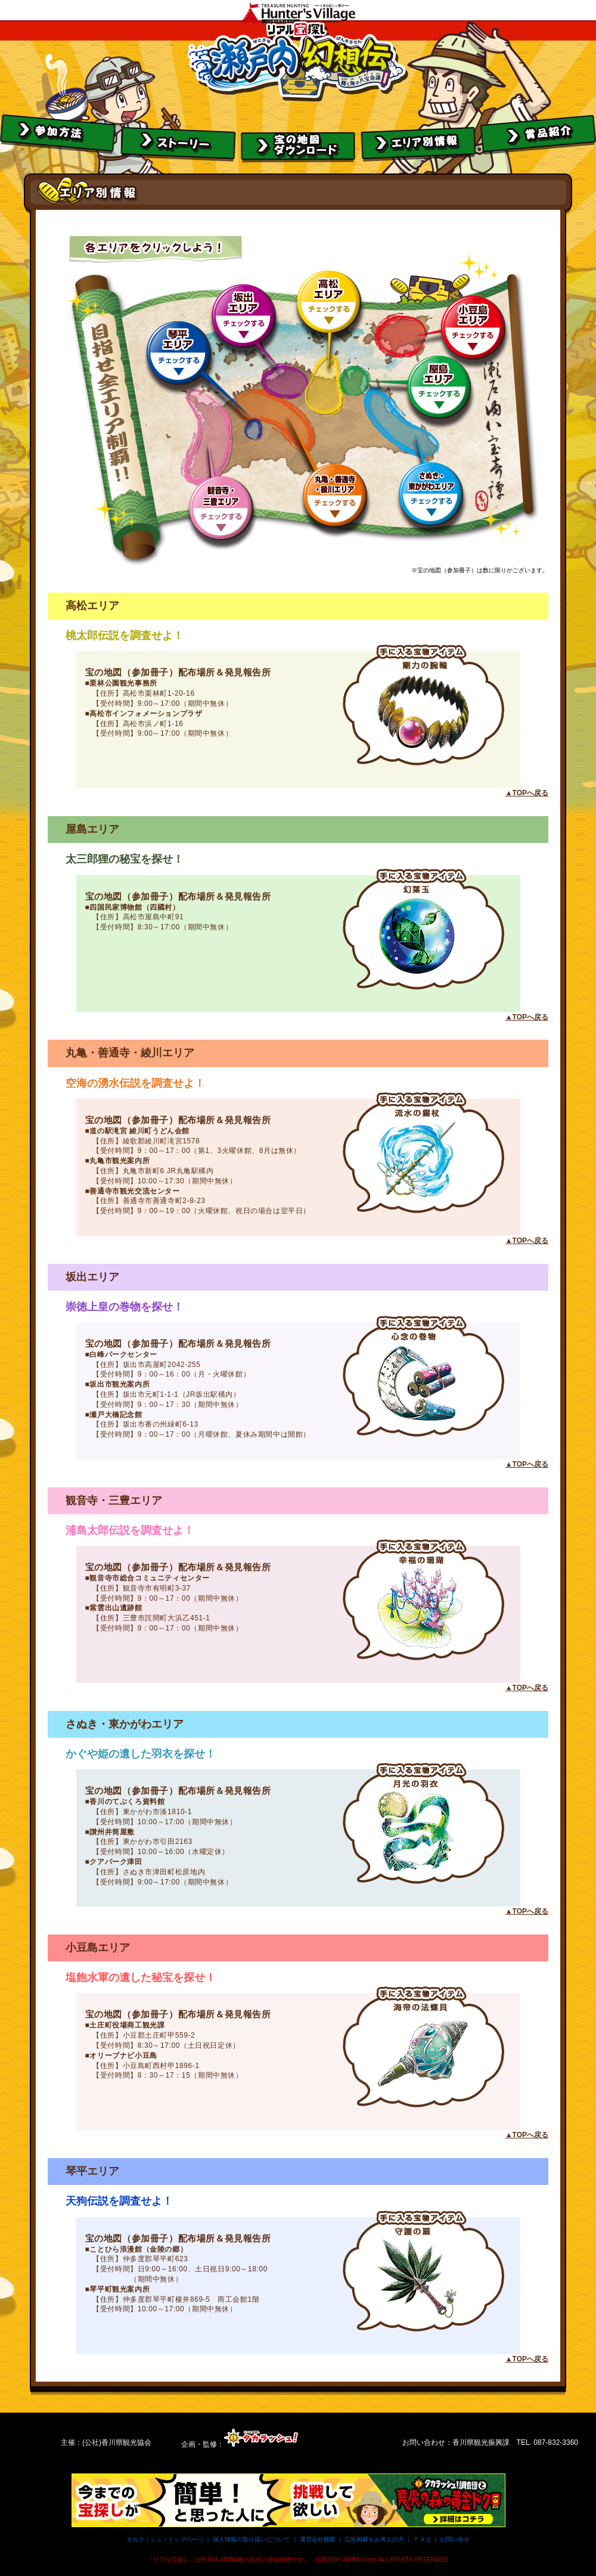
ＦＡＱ (422, 2539)
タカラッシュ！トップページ (165, 2539)
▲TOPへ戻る (526, 793)
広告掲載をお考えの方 (374, 2539)
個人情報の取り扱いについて (251, 2539)
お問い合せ (455, 2539)
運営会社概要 (318, 2539)
